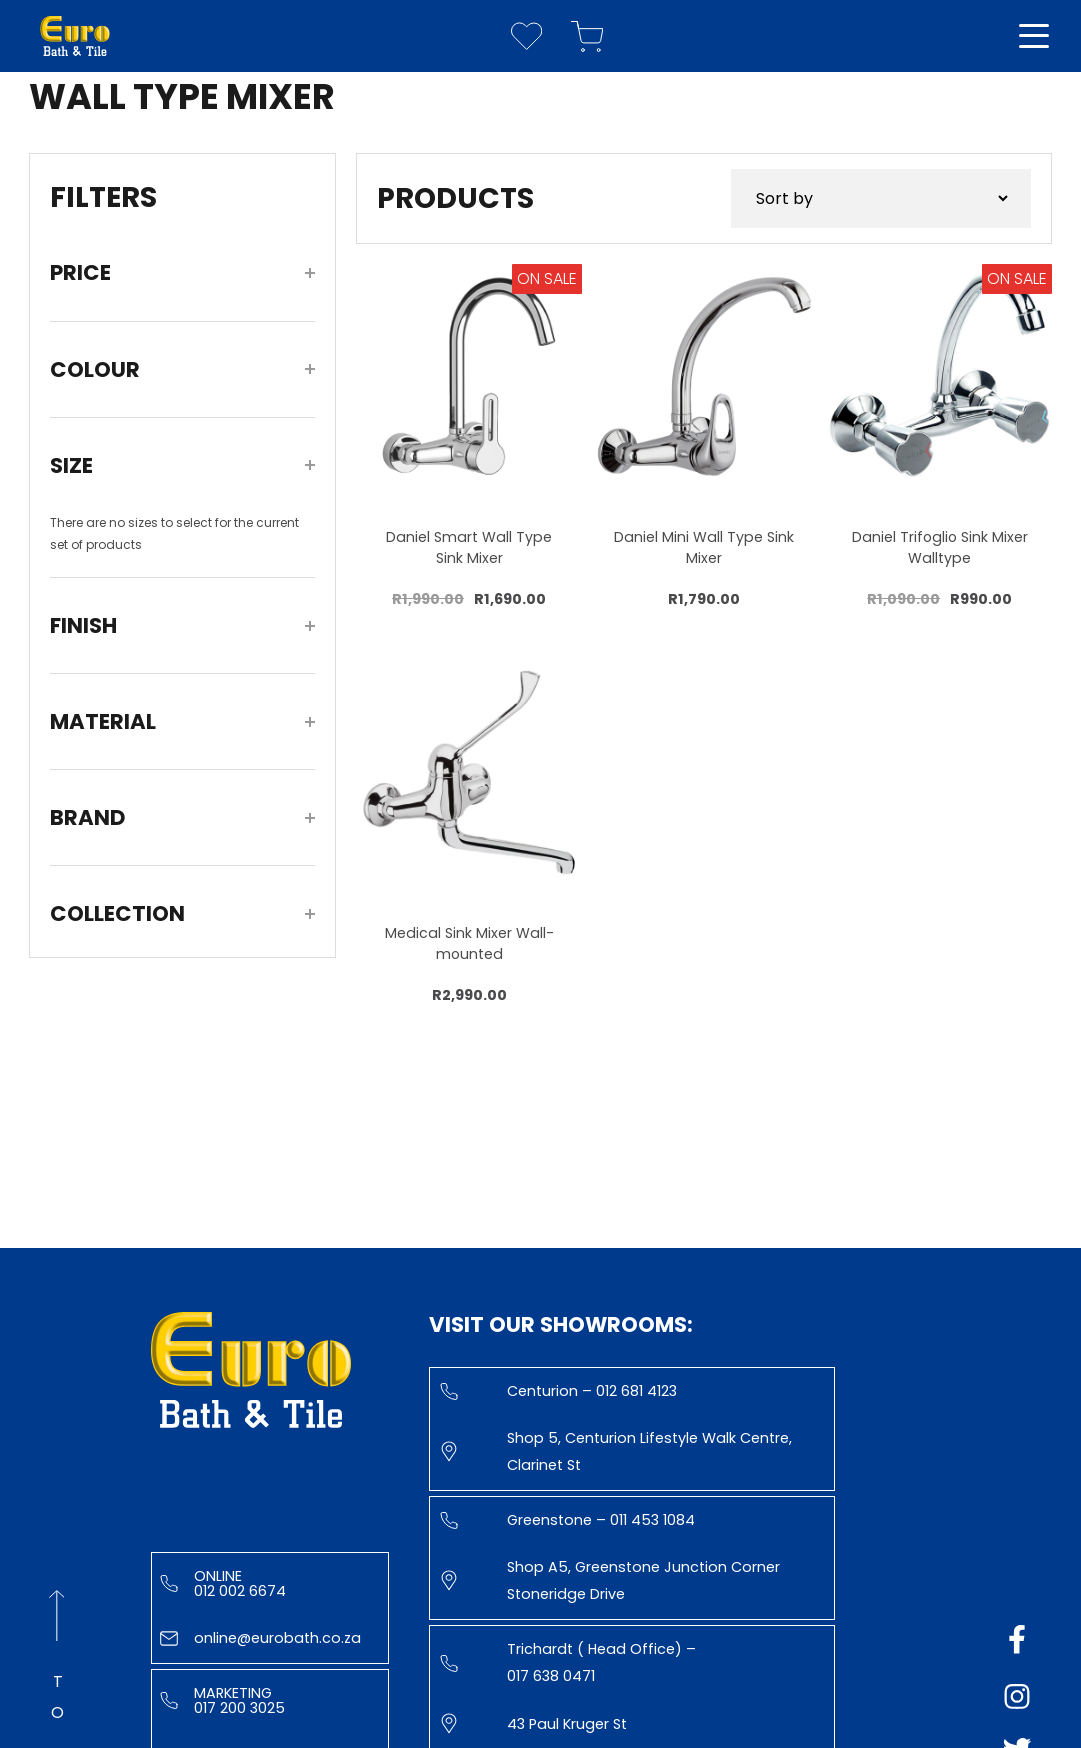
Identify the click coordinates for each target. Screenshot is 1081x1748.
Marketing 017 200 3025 (222, 1700)
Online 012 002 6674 (223, 1583)
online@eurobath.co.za (260, 1638)
